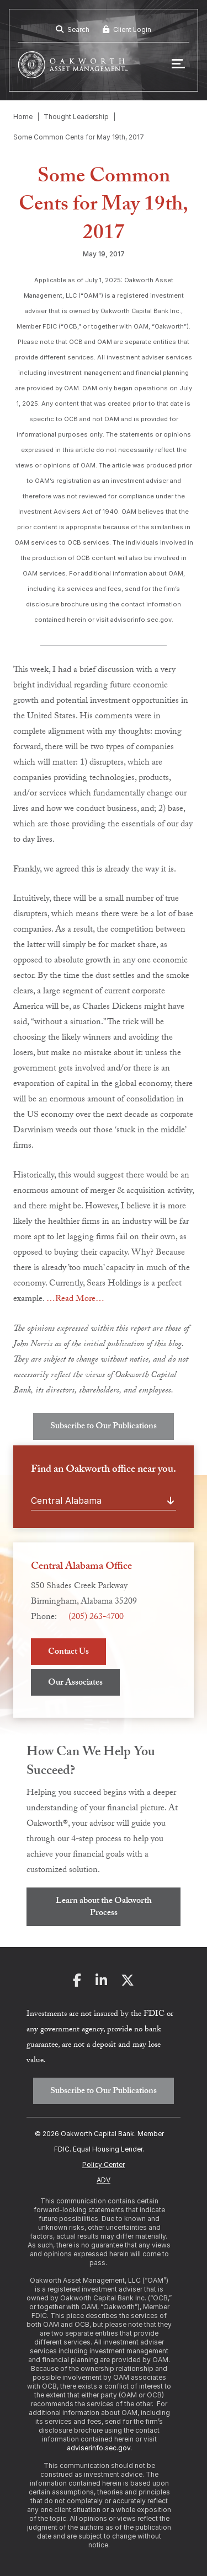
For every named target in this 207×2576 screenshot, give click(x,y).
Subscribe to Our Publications (103, 1426)
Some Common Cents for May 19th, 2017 (78, 137)
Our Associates (75, 1683)
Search (72, 29)
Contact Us (68, 1652)
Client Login (127, 29)
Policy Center (103, 2164)
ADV (103, 2180)
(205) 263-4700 (96, 1617)
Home (23, 116)
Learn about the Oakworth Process (104, 1907)
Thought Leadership (76, 116)
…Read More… (75, 1299)
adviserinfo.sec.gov (98, 2448)
